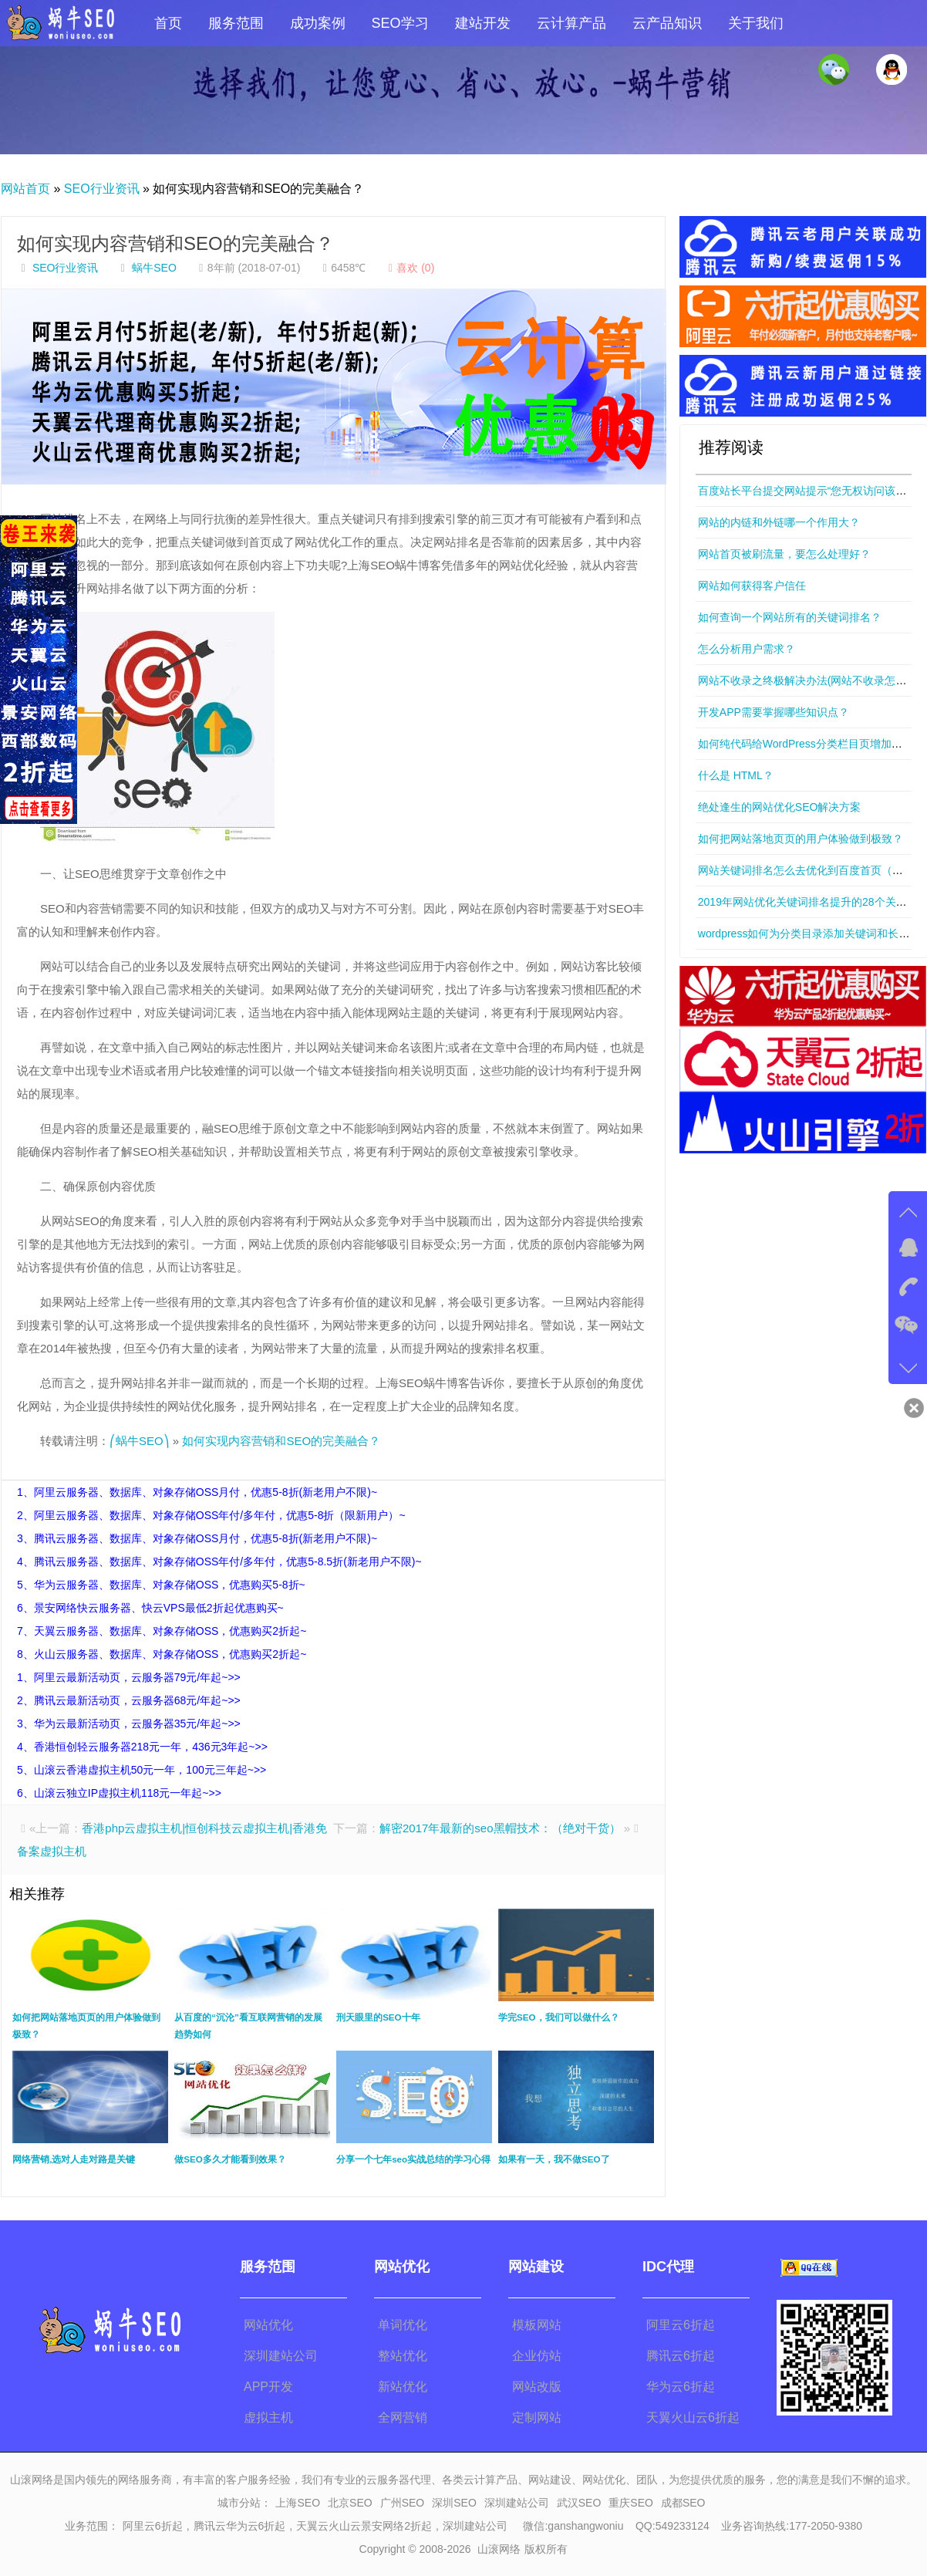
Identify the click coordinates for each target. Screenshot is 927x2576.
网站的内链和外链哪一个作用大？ (779, 522)
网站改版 (536, 2386)
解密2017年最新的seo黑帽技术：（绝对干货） (500, 1828)
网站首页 (25, 188)
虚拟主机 (268, 2417)
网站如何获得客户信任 (752, 585)
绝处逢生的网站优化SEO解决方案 (779, 807)
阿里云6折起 (680, 2324)
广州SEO (402, 2503)
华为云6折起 (680, 2386)
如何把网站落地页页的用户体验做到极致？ (800, 838)
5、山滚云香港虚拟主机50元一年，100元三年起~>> (141, 1770)
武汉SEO (579, 2503)
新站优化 (402, 2386)
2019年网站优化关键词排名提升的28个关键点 (808, 902)
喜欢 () (409, 268)
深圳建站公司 (281, 2355)
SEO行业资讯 (102, 188)
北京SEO (350, 2503)
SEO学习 (400, 23)
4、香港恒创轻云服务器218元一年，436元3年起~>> (142, 1746)
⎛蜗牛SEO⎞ (140, 1440)
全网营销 (402, 2417)
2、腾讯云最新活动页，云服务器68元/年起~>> (129, 1700)
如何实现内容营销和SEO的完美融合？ (175, 243)
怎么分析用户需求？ (746, 649)
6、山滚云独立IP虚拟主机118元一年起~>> (119, 1793)
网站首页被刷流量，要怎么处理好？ (784, 554)
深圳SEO (454, 2503)
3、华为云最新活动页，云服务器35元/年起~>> (129, 1723)
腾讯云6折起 (680, 2355)
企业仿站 (536, 2355)
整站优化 (402, 2355)
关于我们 (756, 23)
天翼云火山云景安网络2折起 (364, 2526)
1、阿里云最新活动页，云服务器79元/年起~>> (129, 1677)
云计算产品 (571, 23)
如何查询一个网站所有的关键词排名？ (789, 617)
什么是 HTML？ (736, 775)
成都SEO (683, 2503)
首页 (168, 23)
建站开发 (483, 23)
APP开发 (268, 2386)
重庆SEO (630, 2503)
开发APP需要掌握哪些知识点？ (773, 712)
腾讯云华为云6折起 (240, 2526)
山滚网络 (499, 2549)
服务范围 (236, 23)
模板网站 (536, 2324)
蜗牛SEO (154, 268)
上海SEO (297, 2503)
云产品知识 (667, 23)
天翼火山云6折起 (693, 2417)
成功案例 (318, 23)
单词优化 (402, 2324)
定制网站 (536, 2417)
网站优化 (268, 2324)
